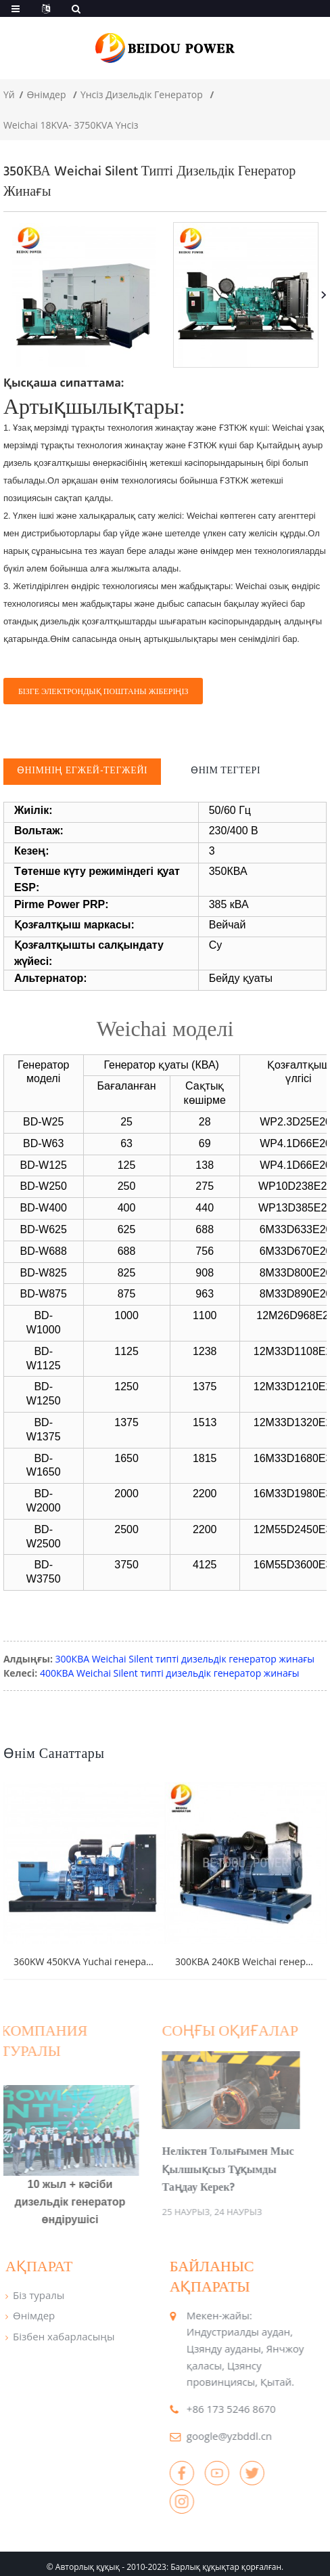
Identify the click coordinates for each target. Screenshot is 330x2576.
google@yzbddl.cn (207, 2429)
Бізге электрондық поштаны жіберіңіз (103, 691)
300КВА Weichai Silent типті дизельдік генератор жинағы (185, 1658)
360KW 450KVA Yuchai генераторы (92, 1954)
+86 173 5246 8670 (209, 2402)
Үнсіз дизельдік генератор (141, 94)
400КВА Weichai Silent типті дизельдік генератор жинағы (170, 1673)
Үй (9, 94)
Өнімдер (46, 94)
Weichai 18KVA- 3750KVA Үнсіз (71, 125)
